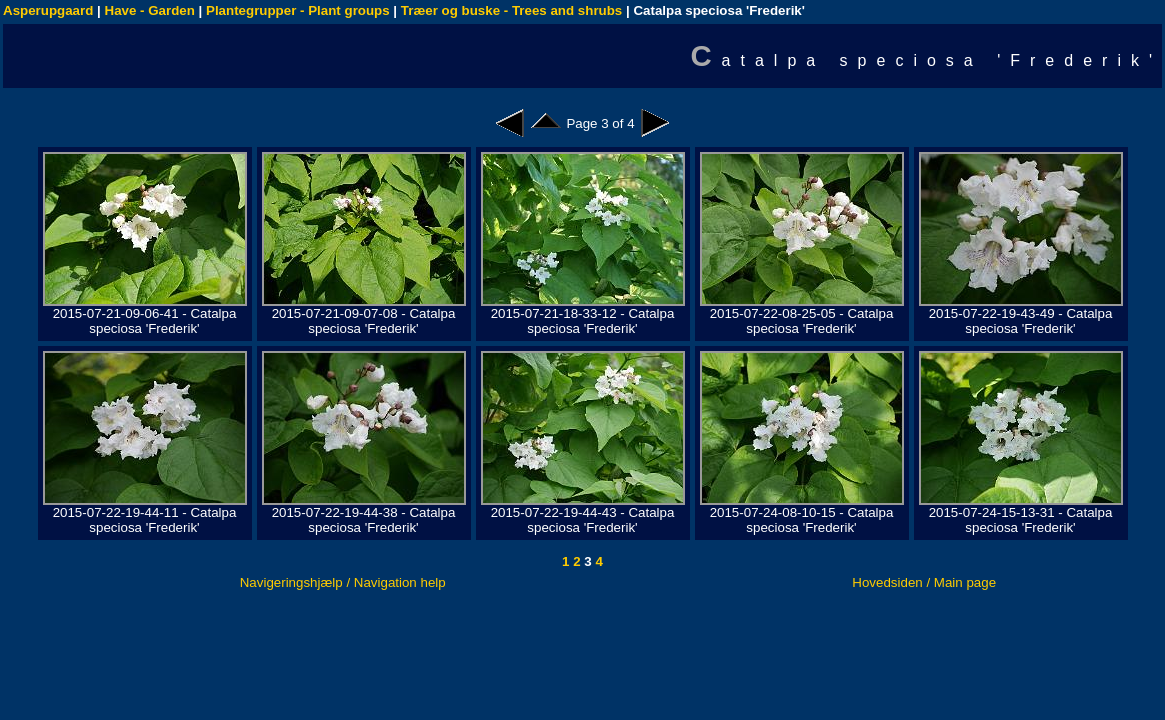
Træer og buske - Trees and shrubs (511, 10)
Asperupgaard (48, 10)
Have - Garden (150, 10)
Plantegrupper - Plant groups (298, 10)
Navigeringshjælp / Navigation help (343, 582)
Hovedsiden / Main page (924, 582)
